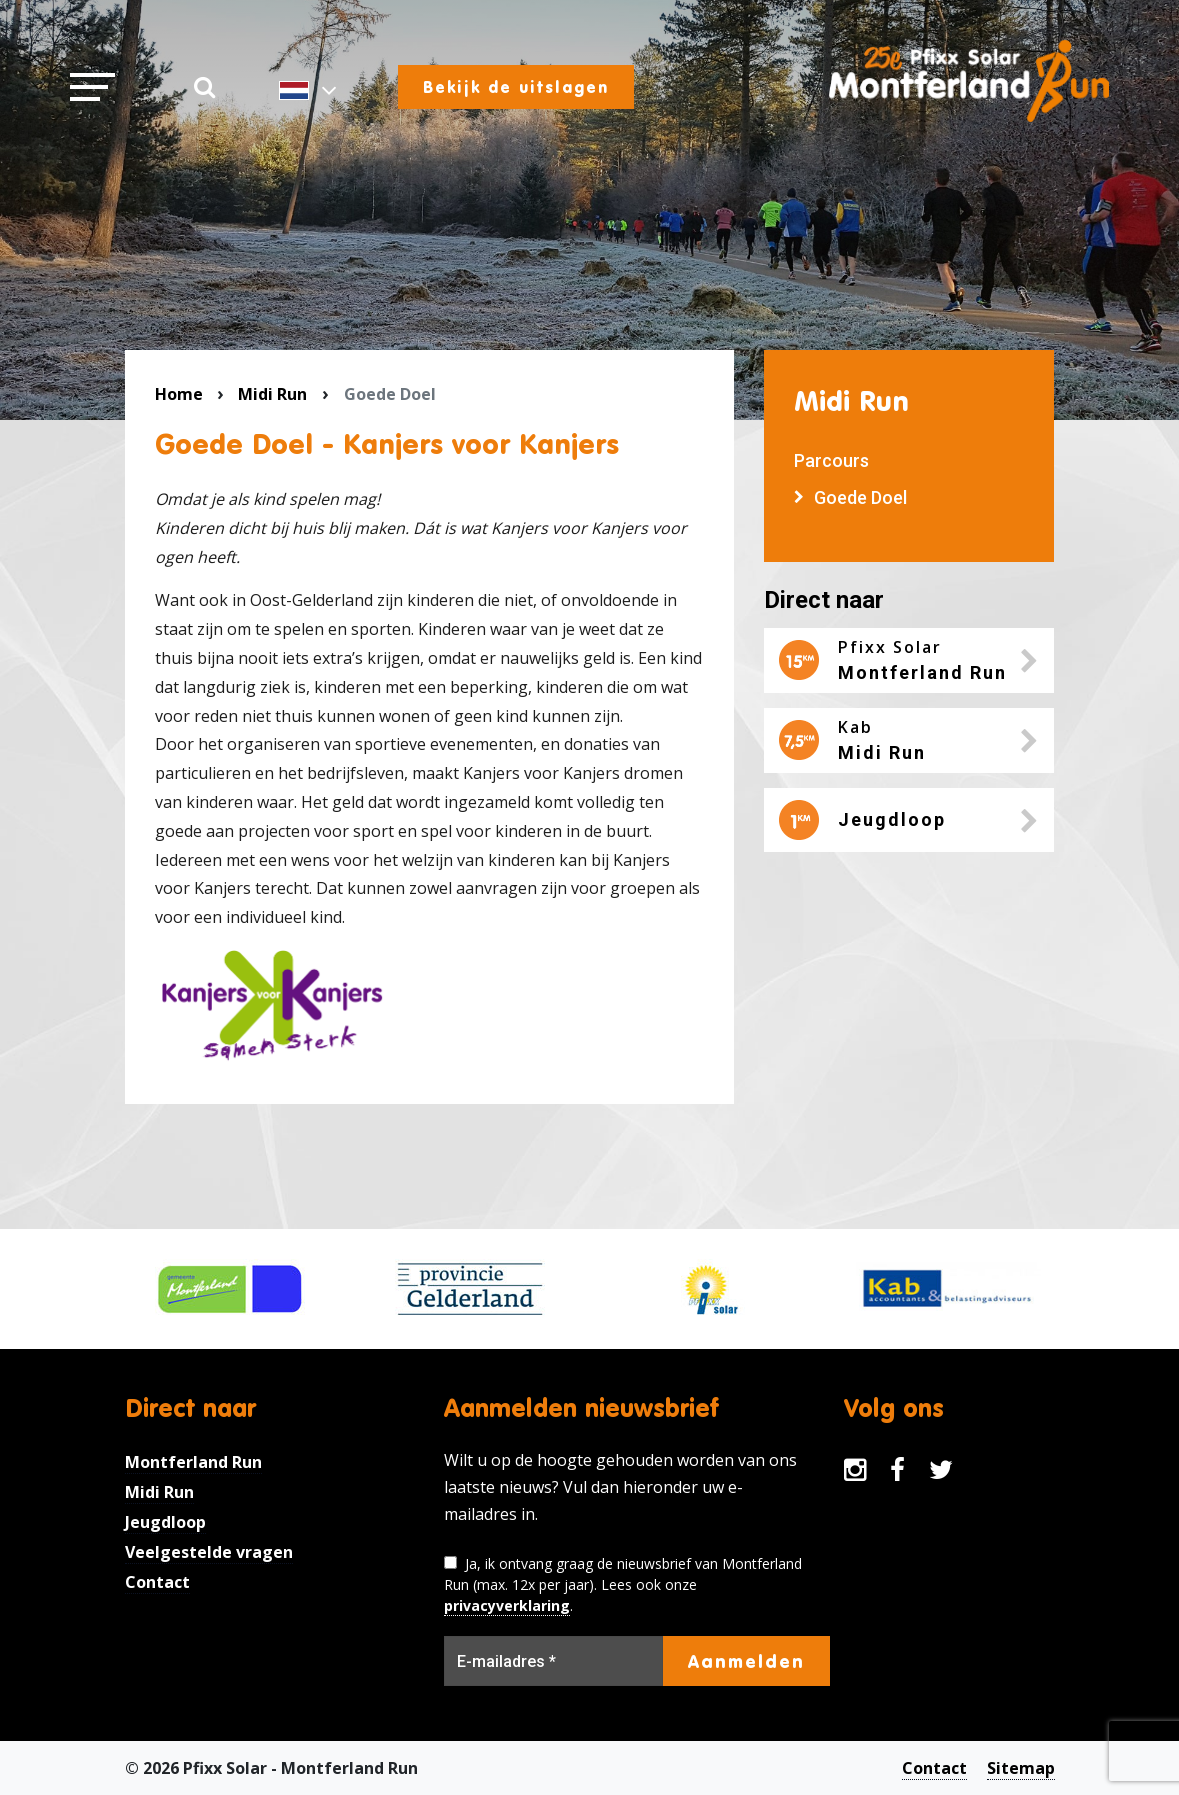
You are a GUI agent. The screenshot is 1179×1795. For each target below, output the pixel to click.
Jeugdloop (165, 1522)
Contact (157, 1582)
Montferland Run (193, 1462)
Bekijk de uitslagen (516, 87)
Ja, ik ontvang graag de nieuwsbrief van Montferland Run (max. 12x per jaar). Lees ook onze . (623, 1585)
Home (179, 394)
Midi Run (272, 394)
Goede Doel (860, 497)
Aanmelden (746, 1661)
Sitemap (1021, 1768)
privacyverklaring (507, 1605)
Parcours (831, 460)
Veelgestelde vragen (209, 1552)
